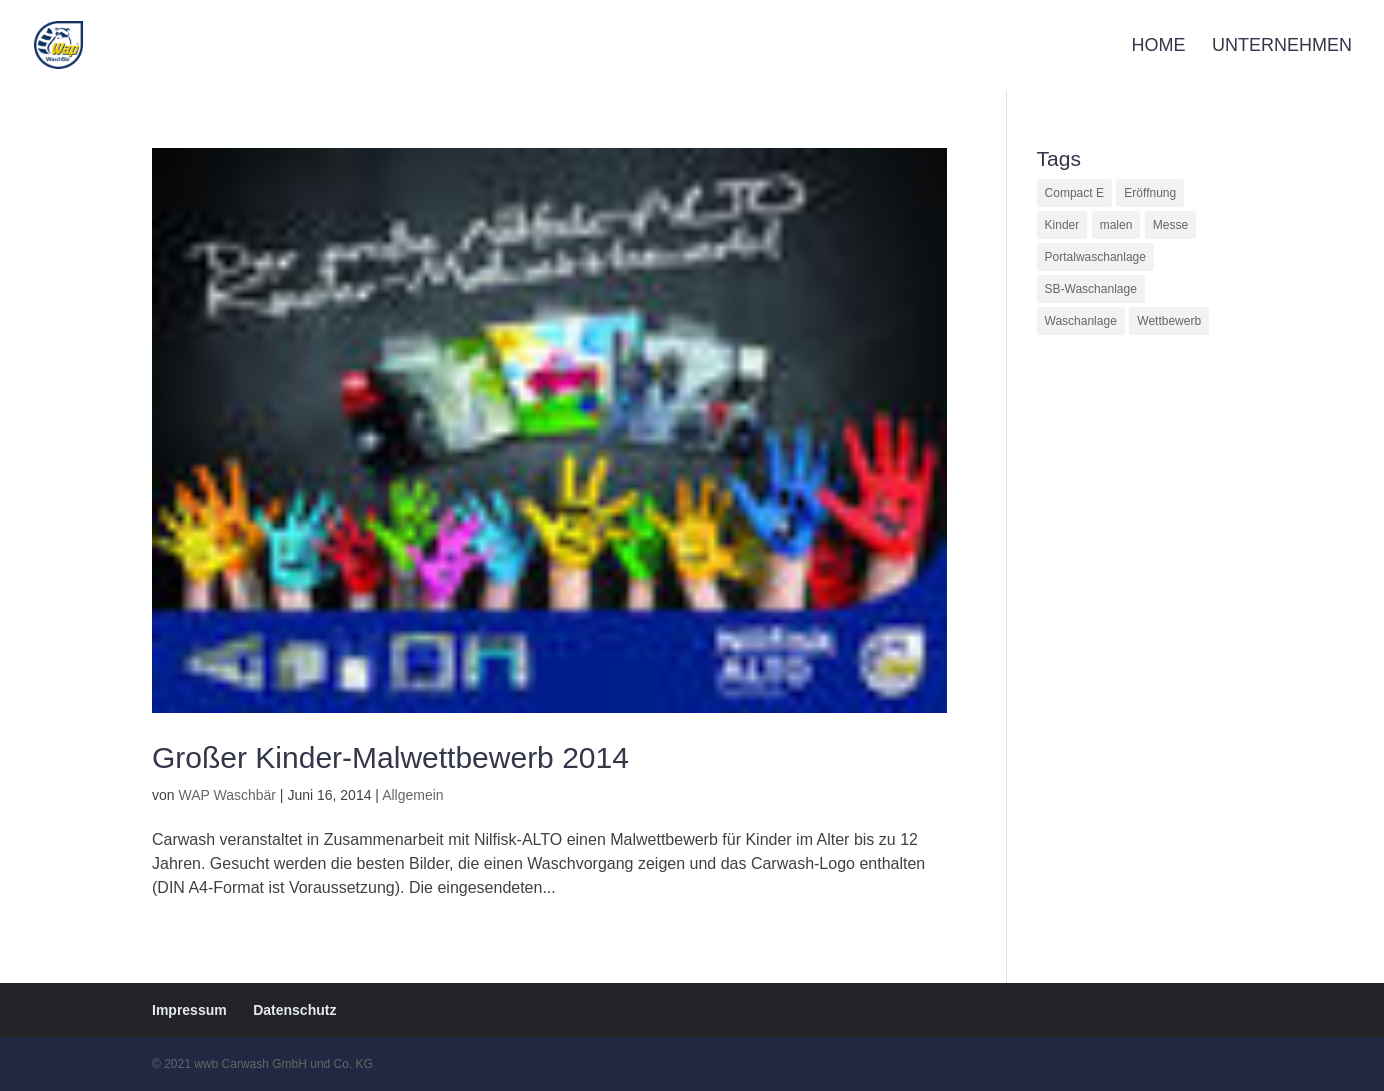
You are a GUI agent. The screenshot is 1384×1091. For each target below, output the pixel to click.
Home (1159, 46)
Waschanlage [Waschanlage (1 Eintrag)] (1081, 321)
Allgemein (412, 795)
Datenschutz (294, 1010)
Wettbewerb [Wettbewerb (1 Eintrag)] (1169, 321)
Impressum (189, 1010)
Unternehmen (1282, 46)
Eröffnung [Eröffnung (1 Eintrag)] (1150, 193)
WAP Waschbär (227, 795)
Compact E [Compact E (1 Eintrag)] (1074, 193)
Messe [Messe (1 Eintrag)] (1170, 225)
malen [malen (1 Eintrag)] (1116, 225)
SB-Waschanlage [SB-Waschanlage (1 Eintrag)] (1091, 289)
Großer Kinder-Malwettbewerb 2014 (390, 757)
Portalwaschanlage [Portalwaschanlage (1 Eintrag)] (1095, 257)
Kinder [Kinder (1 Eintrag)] (1062, 225)
